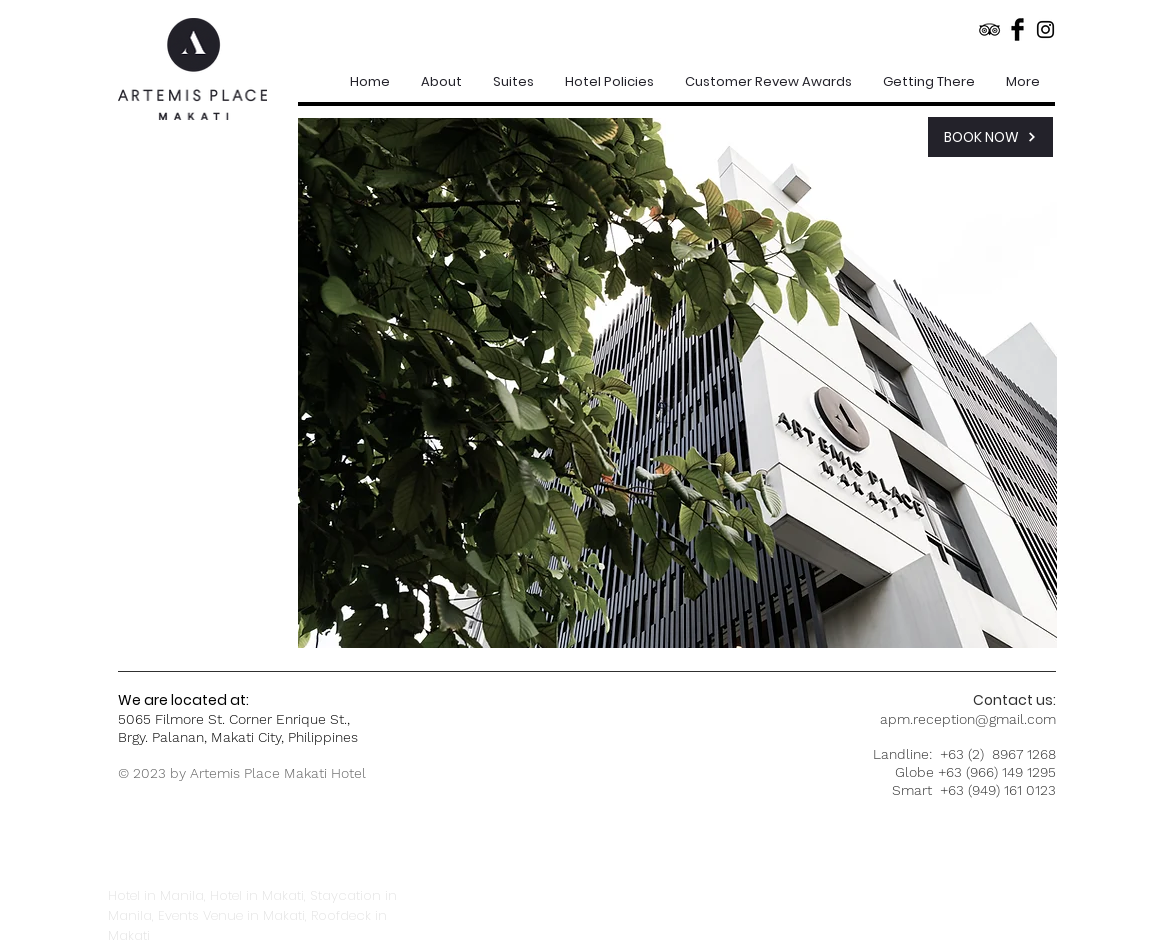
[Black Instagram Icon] (1045, 29)
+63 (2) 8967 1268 (998, 754)
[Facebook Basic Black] (1017, 29)
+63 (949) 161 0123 (998, 790)
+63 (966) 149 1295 (997, 772)
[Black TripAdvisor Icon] (989, 29)
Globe (914, 772)
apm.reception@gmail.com (968, 719)
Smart (916, 790)
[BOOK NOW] (990, 137)
